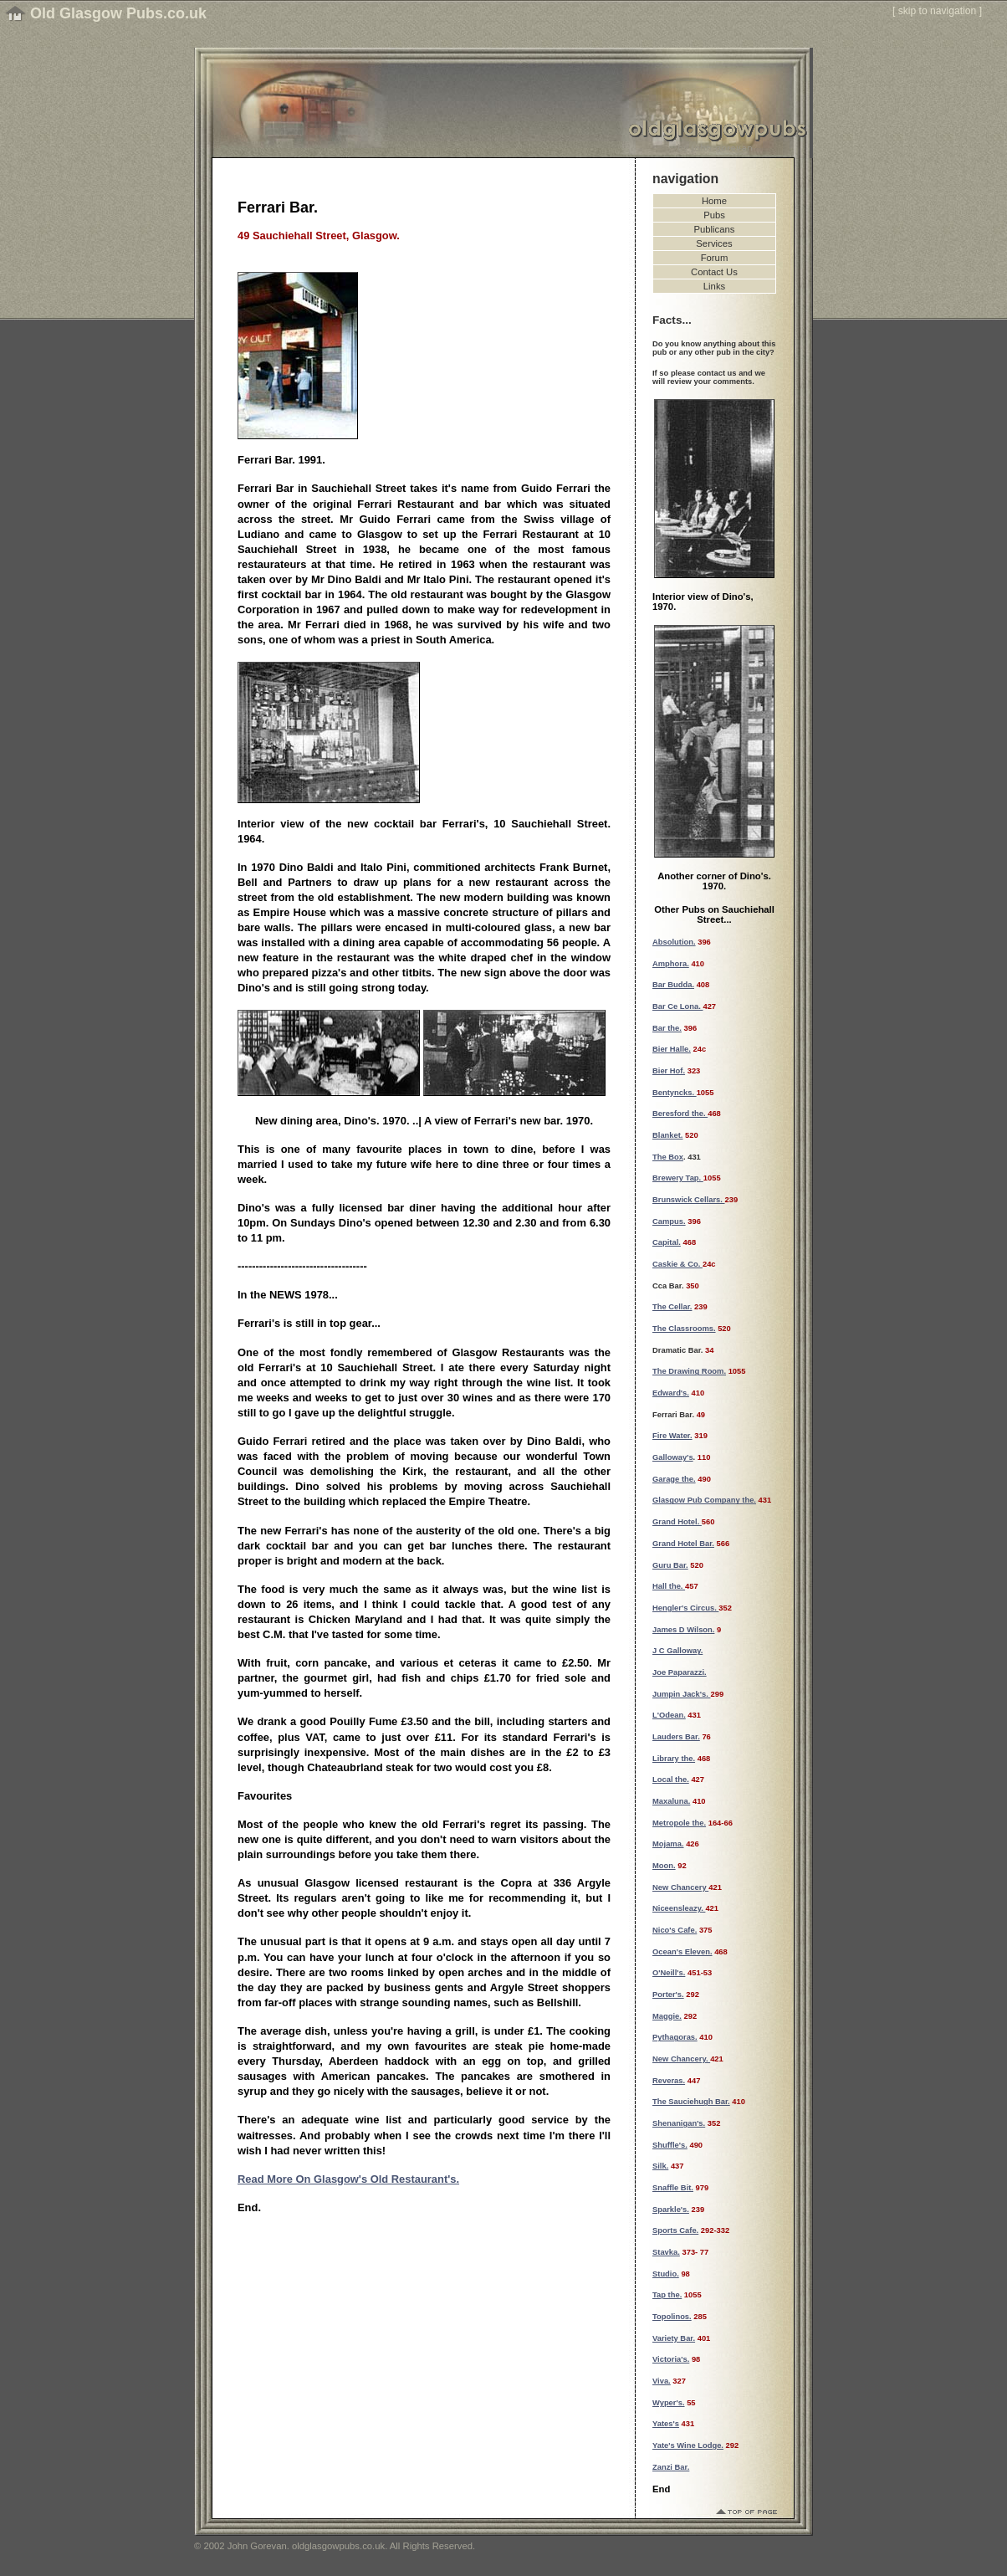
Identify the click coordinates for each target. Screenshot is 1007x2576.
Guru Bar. (670, 1565)
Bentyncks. (674, 1092)
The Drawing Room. (689, 1371)
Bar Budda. (673, 985)
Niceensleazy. (678, 1908)
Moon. (664, 1866)
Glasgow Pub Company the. (704, 1500)
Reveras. (668, 2081)
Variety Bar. (673, 2338)
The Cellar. (672, 1307)
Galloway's (672, 1457)
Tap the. (667, 2295)
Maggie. (667, 2016)
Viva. (661, 2381)
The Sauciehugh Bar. (691, 2101)
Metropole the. (679, 1823)
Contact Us (714, 272)
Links (714, 286)
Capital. (666, 1242)
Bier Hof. (668, 1071)
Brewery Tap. (677, 1178)
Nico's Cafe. (674, 1930)
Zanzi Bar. (670, 2467)
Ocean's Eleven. (682, 1952)
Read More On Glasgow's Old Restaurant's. (348, 2179)
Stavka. (666, 2252)
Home (714, 201)
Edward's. (670, 1393)
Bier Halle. (671, 1049)
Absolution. (674, 942)
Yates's (665, 2424)
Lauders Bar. (676, 1737)
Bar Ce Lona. (677, 1006)
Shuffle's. (670, 2145)
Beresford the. (680, 1113)
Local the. (670, 1779)
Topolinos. (672, 2316)
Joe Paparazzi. (679, 1672)
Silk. (660, 2166)
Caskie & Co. (677, 1264)
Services (714, 243)
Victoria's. (670, 2359)
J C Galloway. (677, 1650)
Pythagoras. (675, 2037)
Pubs (714, 215)
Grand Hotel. (677, 1522)
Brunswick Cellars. (688, 1200)
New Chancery (680, 1887)
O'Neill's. (668, 1973)
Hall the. (668, 1586)
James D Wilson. (683, 1630)
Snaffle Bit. (672, 2188)
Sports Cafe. (675, 2230)
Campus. (669, 1221)
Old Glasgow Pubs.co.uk (118, 13)
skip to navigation (937, 11)
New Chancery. (681, 2059)
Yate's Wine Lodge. (687, 2445)
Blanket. (667, 1135)
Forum (714, 258)
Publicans (714, 229)
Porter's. (668, 1994)
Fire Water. (672, 1435)
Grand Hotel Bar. (683, 1543)
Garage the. (674, 1479)
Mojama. (668, 1844)
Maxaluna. (671, 1801)
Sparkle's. (670, 2209)
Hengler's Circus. (685, 1608)
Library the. (673, 1758)
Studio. (665, 2274)
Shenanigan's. (678, 2123)
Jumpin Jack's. (681, 1694)
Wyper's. (668, 2403)
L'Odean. (669, 1715)
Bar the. (667, 1028)
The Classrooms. (684, 1328)
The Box (667, 1157)
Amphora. (670, 964)
